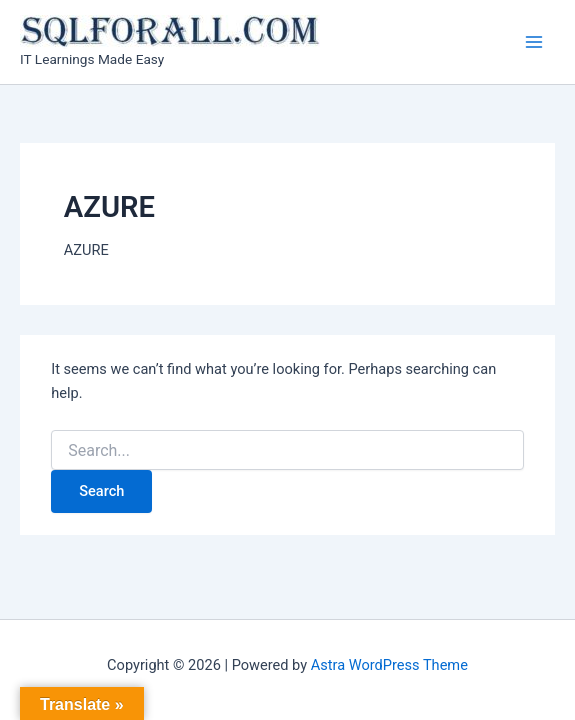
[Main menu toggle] (534, 42)
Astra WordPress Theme (389, 665)
